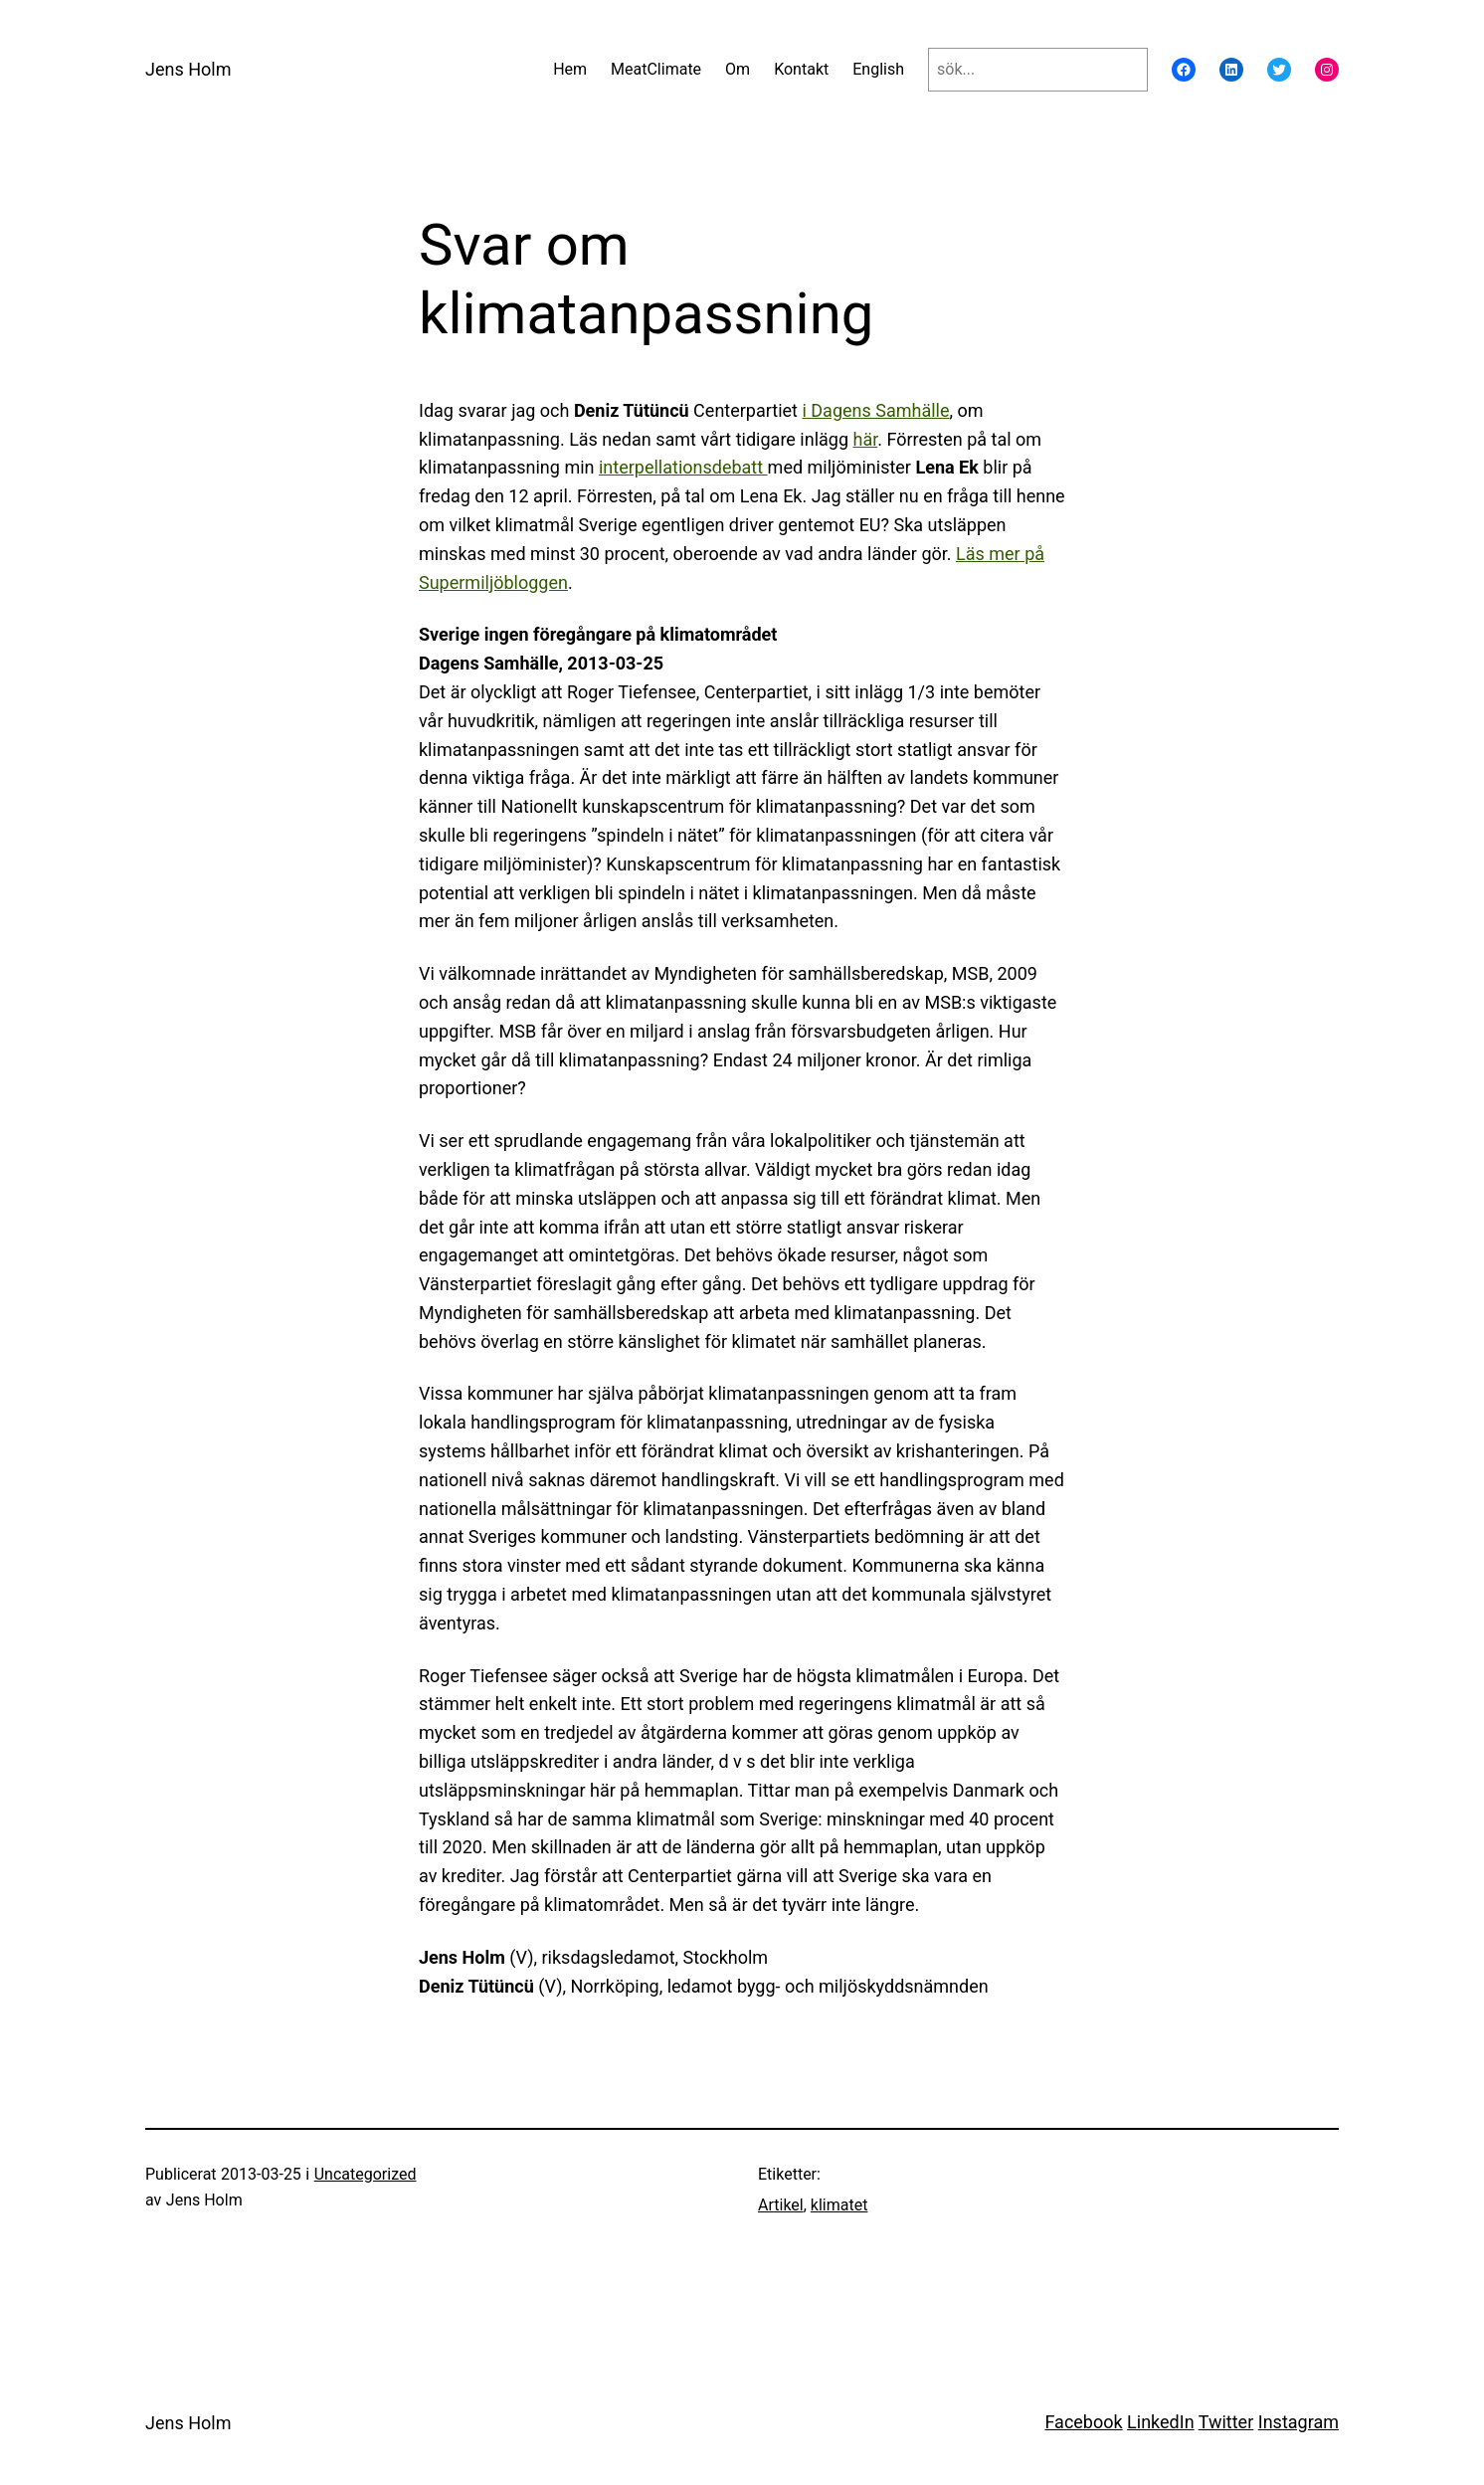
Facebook (1083, 2421)
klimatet (839, 2205)
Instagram (1298, 2421)
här (865, 439)
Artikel (781, 2205)
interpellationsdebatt (683, 467)
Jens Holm (188, 69)
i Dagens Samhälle (875, 410)
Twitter (1226, 2421)
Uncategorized (365, 2174)
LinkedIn (1161, 2421)
